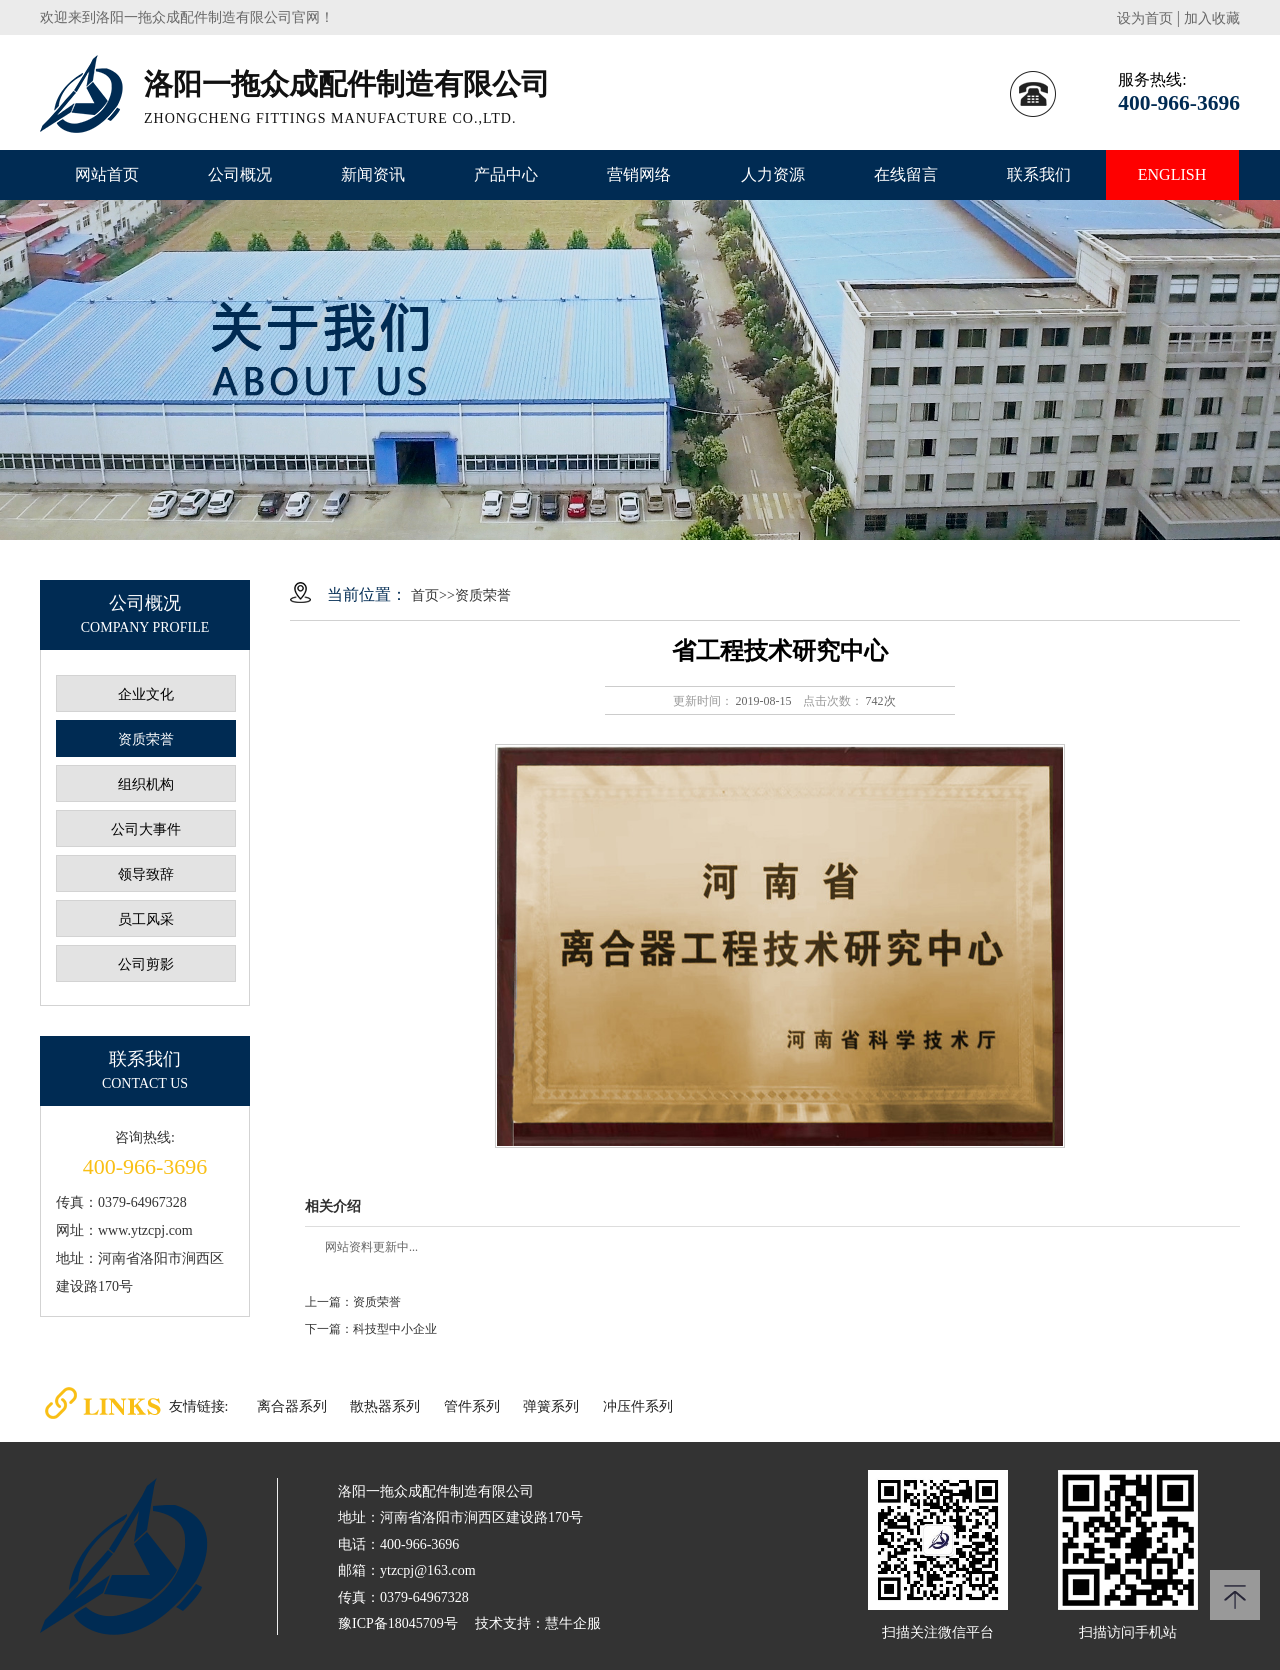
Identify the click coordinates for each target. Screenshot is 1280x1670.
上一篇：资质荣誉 (353, 1302)
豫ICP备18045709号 (398, 1623)
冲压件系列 (638, 1406)
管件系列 (472, 1406)
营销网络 (639, 174)
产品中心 (506, 174)
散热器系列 (385, 1406)
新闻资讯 (373, 174)
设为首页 (1145, 18)
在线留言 (906, 174)
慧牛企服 (573, 1623)
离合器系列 (292, 1406)
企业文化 (146, 694)
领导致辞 (146, 874)
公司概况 (240, 174)
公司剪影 (146, 964)
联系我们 (1039, 174)
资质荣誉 (146, 739)
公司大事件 (146, 829)
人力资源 (773, 174)
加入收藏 (1212, 18)
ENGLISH (1172, 174)
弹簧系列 (551, 1406)
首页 (425, 595)
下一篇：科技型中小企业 (371, 1329)
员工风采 (146, 919)
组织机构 (146, 784)
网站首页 (107, 174)
